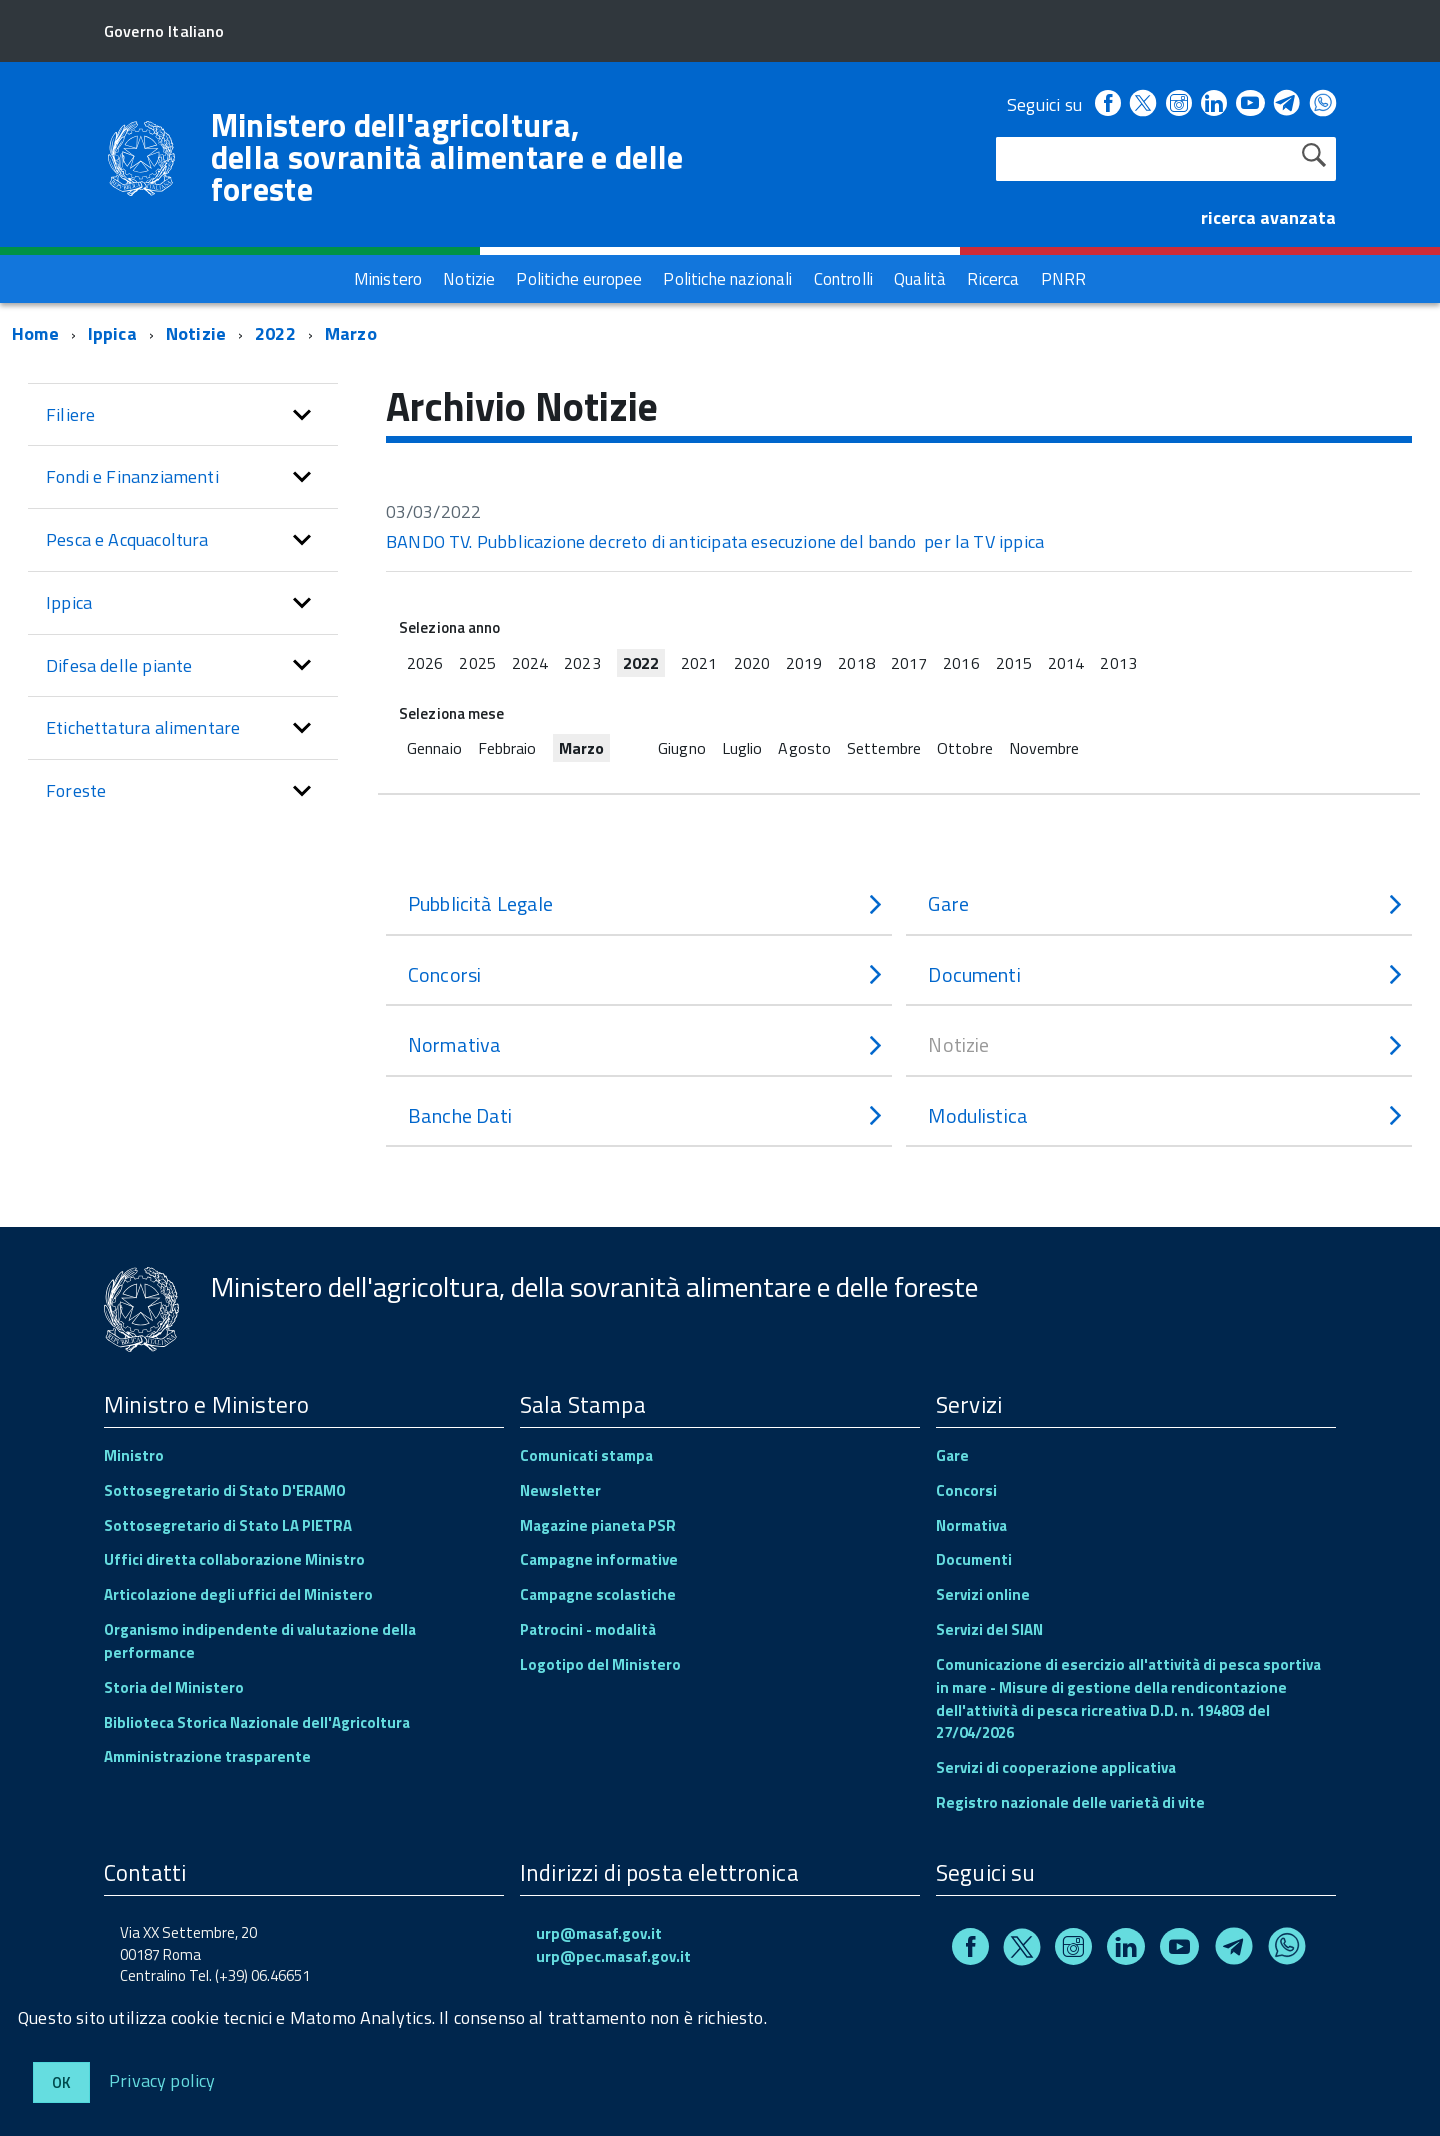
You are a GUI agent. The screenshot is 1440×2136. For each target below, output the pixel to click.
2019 (804, 663)
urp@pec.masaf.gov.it (613, 1956)
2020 (752, 663)
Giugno (682, 748)
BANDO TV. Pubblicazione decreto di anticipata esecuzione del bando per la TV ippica (715, 541)
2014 (1066, 663)
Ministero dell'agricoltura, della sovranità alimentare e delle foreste (447, 157)
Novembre (1044, 748)
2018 (856, 663)
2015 (1014, 663)
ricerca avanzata (1268, 217)
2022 (275, 333)
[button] (302, 415)
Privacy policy (162, 2079)
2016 (961, 663)
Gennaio (434, 748)
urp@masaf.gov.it (599, 1933)
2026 (425, 663)
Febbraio (507, 748)
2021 (699, 663)
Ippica (112, 333)
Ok (61, 2082)
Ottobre (965, 748)
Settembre (884, 748)
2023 (582, 663)
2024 (530, 663)
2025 (477, 663)
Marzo (351, 333)
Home (35, 333)
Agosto (804, 748)
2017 (909, 663)
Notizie (196, 333)
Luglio (742, 748)
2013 (1118, 663)
